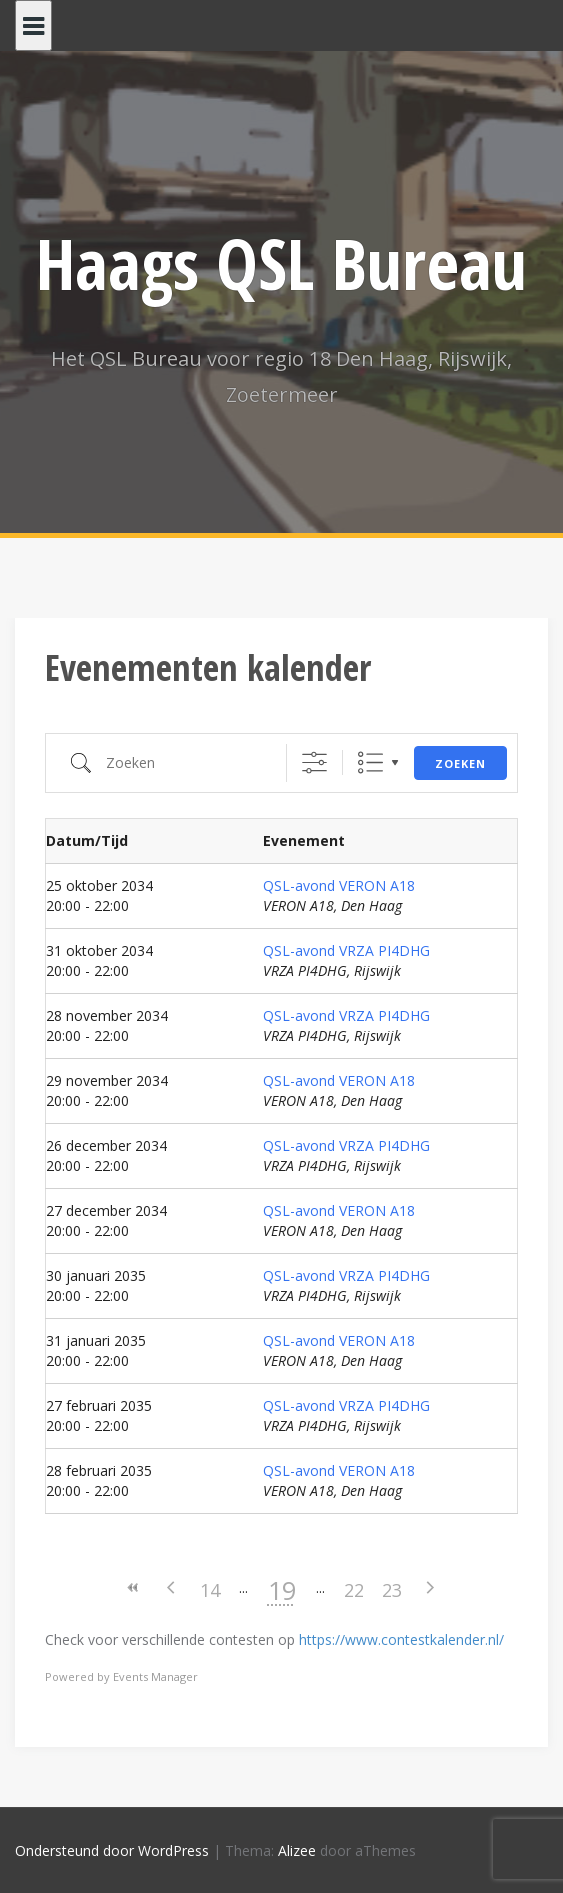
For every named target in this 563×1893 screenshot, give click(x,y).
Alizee (297, 1850)
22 (354, 1590)
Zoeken (460, 763)
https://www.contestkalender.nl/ (401, 1639)
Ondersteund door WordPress (112, 1850)
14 (210, 1590)
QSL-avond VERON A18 (339, 885)
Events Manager (155, 1676)
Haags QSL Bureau (281, 263)
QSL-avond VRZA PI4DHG (346, 950)
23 (392, 1590)
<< (134, 1587)
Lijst (370, 762)
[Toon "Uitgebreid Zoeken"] (314, 762)
